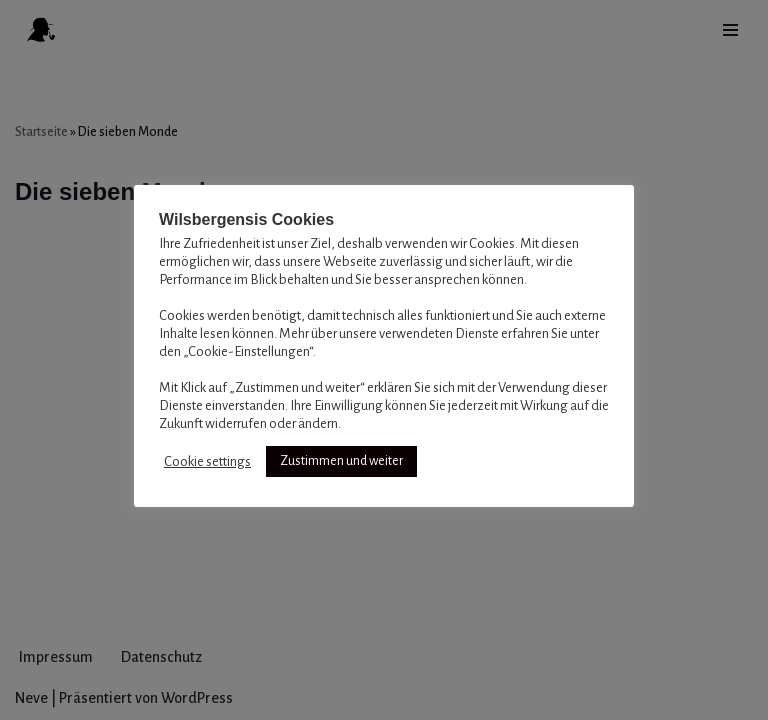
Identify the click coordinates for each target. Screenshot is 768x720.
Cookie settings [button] (207, 461)
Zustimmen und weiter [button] (341, 461)
